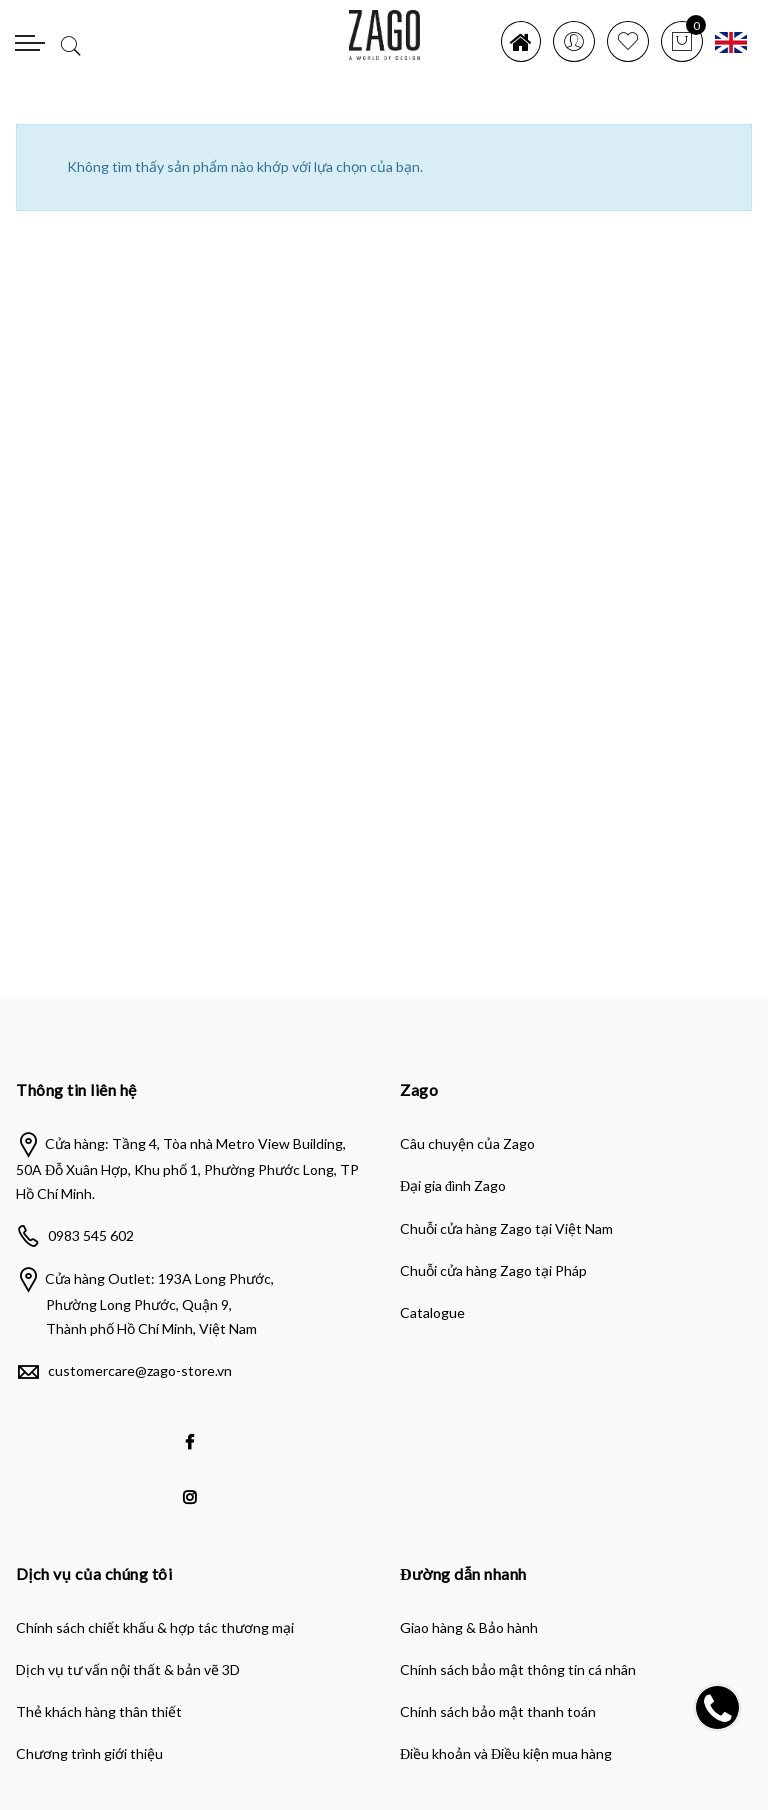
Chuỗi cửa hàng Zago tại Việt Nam (506, 1228)
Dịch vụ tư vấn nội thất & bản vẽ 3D (128, 1669)
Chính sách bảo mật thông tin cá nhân (518, 1669)
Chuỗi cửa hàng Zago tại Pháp (493, 1270)
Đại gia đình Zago (453, 1185)
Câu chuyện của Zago (467, 1143)
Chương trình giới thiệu (89, 1753)
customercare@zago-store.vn (140, 1370)
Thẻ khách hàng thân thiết (99, 1711)
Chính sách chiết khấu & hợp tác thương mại (155, 1627)
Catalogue (432, 1312)
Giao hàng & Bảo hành (469, 1627)
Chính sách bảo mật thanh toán (498, 1711)
